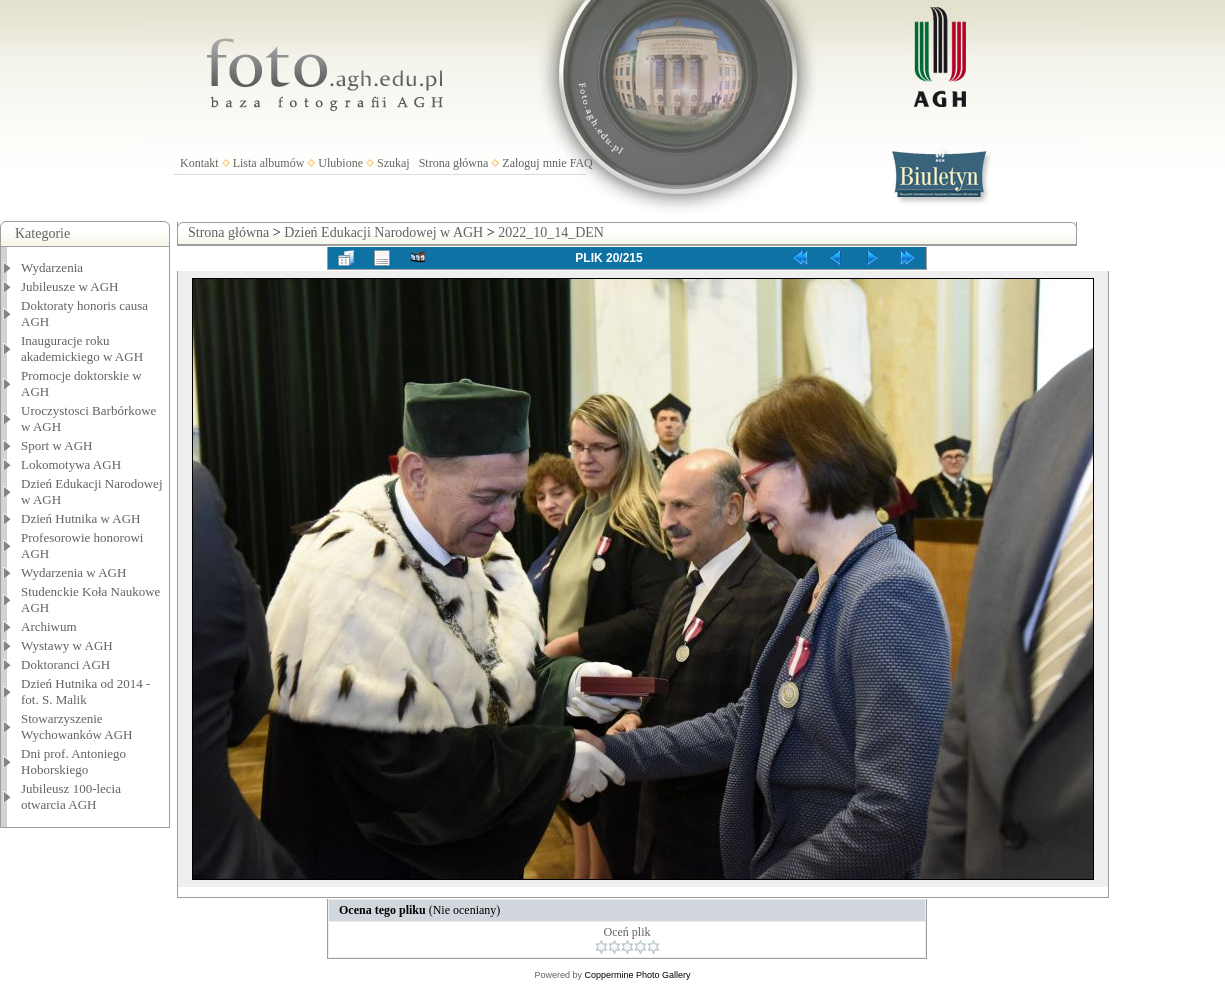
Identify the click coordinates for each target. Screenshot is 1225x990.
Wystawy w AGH (67, 645)
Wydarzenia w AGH (73, 572)
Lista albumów (269, 163)
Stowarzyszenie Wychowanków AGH (77, 726)
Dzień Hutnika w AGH (81, 518)
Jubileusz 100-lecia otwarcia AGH (71, 796)
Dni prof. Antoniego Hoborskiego (73, 761)
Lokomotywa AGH (71, 464)
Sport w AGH (57, 445)
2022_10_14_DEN (551, 232)
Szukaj (393, 163)
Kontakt (199, 163)
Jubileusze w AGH (70, 286)
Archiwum (49, 626)
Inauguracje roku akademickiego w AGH (82, 348)
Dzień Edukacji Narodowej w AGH (383, 232)
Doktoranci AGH (65, 664)
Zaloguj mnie (534, 163)
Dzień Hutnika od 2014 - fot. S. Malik (85, 691)
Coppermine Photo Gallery (637, 975)
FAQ (581, 163)
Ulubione (340, 163)
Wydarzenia (52, 267)
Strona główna (454, 163)
